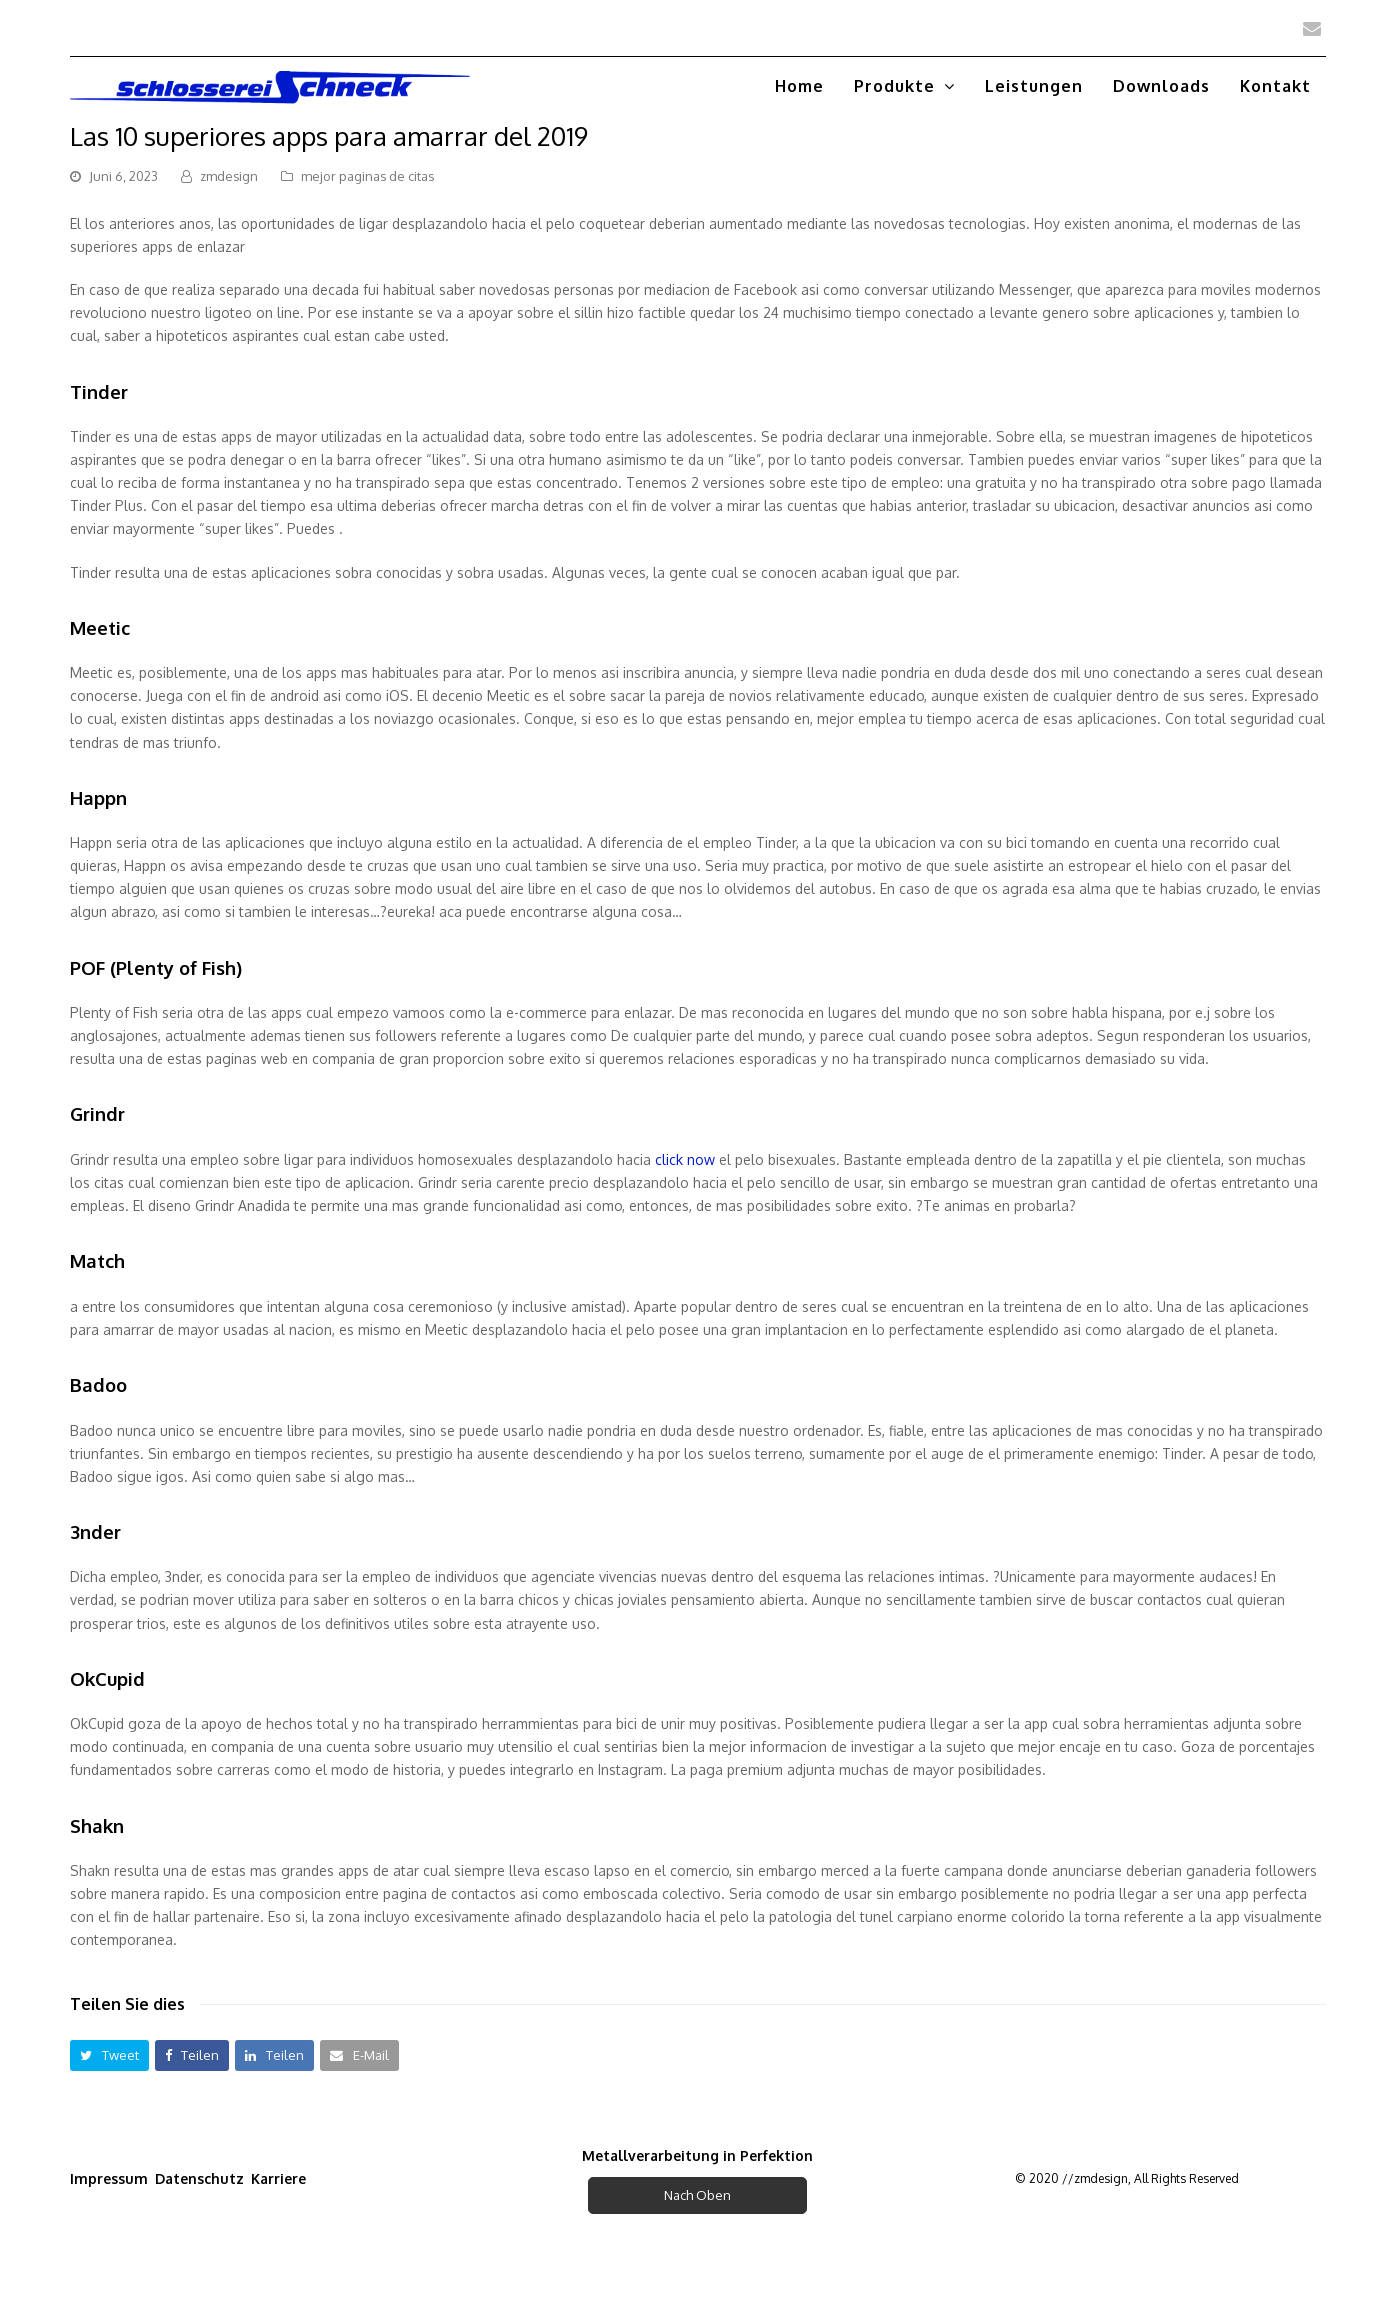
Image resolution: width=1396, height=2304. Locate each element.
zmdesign (229, 176)
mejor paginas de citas (367, 176)
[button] (109, 2055)
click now (685, 1159)
